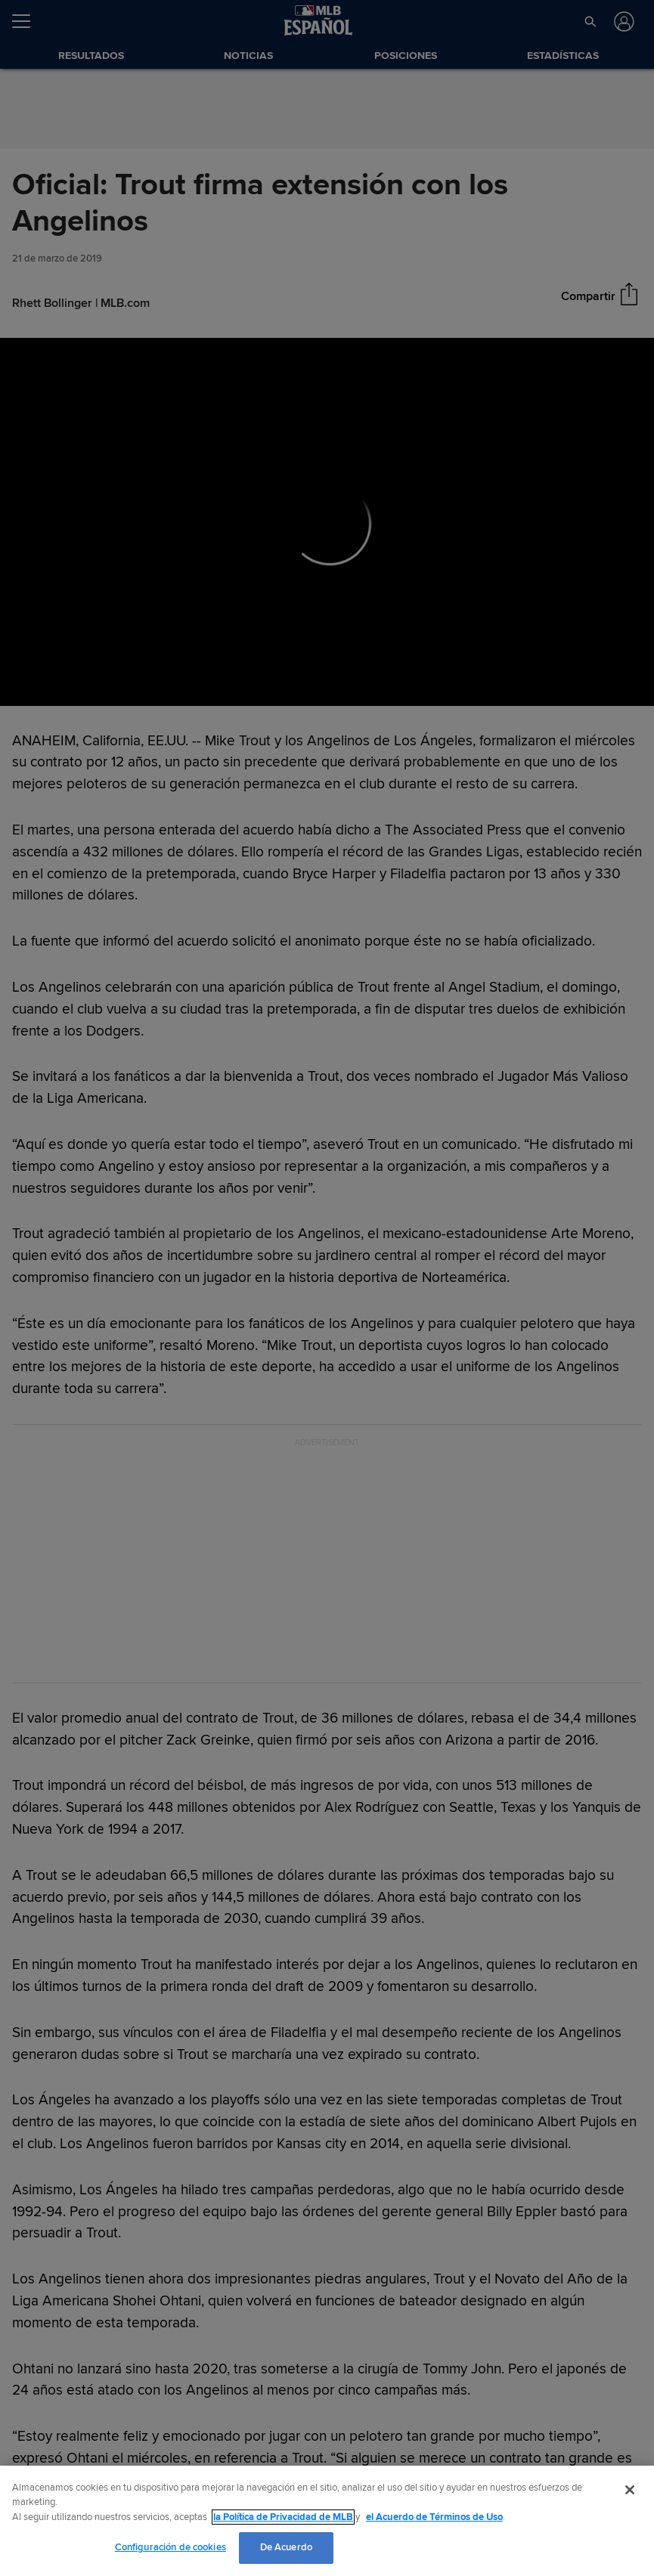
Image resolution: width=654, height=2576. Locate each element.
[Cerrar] (629, 2489)
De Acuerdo (286, 2547)
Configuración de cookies (170, 2547)
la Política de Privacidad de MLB (283, 2517)
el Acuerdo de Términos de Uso (434, 2517)
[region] (327, 2521)
